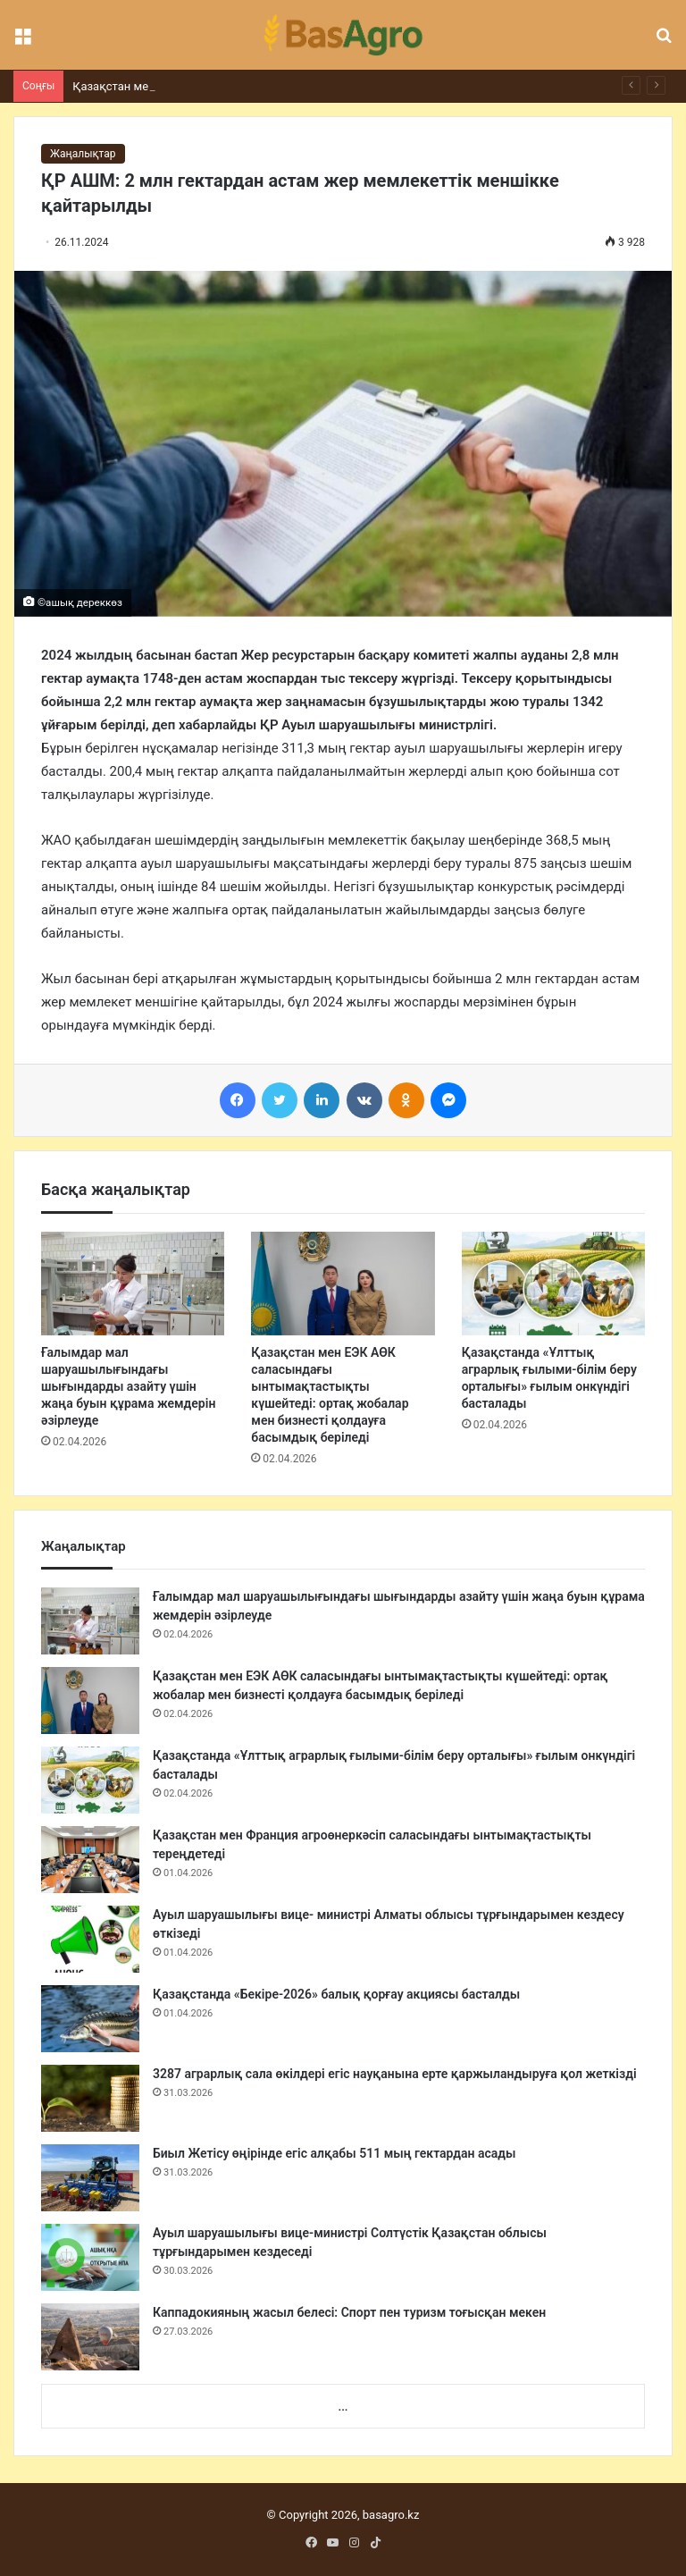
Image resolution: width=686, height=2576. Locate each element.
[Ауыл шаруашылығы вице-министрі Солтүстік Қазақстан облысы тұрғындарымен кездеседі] (90, 2257)
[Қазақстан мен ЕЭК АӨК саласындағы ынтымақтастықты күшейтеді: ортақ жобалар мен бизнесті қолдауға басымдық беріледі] (342, 1283)
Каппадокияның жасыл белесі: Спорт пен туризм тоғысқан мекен (349, 2312)
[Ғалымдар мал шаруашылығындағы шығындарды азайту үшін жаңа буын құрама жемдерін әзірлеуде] (132, 1283)
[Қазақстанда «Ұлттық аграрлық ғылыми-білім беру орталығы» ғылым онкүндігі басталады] (553, 1283)
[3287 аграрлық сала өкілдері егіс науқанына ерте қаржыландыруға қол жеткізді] (90, 2098)
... (342, 2406)
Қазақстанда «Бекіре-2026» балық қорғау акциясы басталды (336, 1994)
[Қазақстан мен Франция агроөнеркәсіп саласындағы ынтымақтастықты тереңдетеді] (90, 1859)
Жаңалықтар (83, 153)
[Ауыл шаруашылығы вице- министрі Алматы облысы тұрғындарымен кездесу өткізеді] (90, 1939)
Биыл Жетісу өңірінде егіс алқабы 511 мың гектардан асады (334, 2153)
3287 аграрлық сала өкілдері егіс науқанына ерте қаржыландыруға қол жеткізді (395, 2074)
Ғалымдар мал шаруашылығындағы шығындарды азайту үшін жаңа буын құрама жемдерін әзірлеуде (128, 1386)
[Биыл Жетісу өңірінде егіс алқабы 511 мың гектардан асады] (90, 2177)
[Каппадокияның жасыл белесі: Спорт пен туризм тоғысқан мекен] (90, 2336)
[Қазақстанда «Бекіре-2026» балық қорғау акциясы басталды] (90, 2018)
